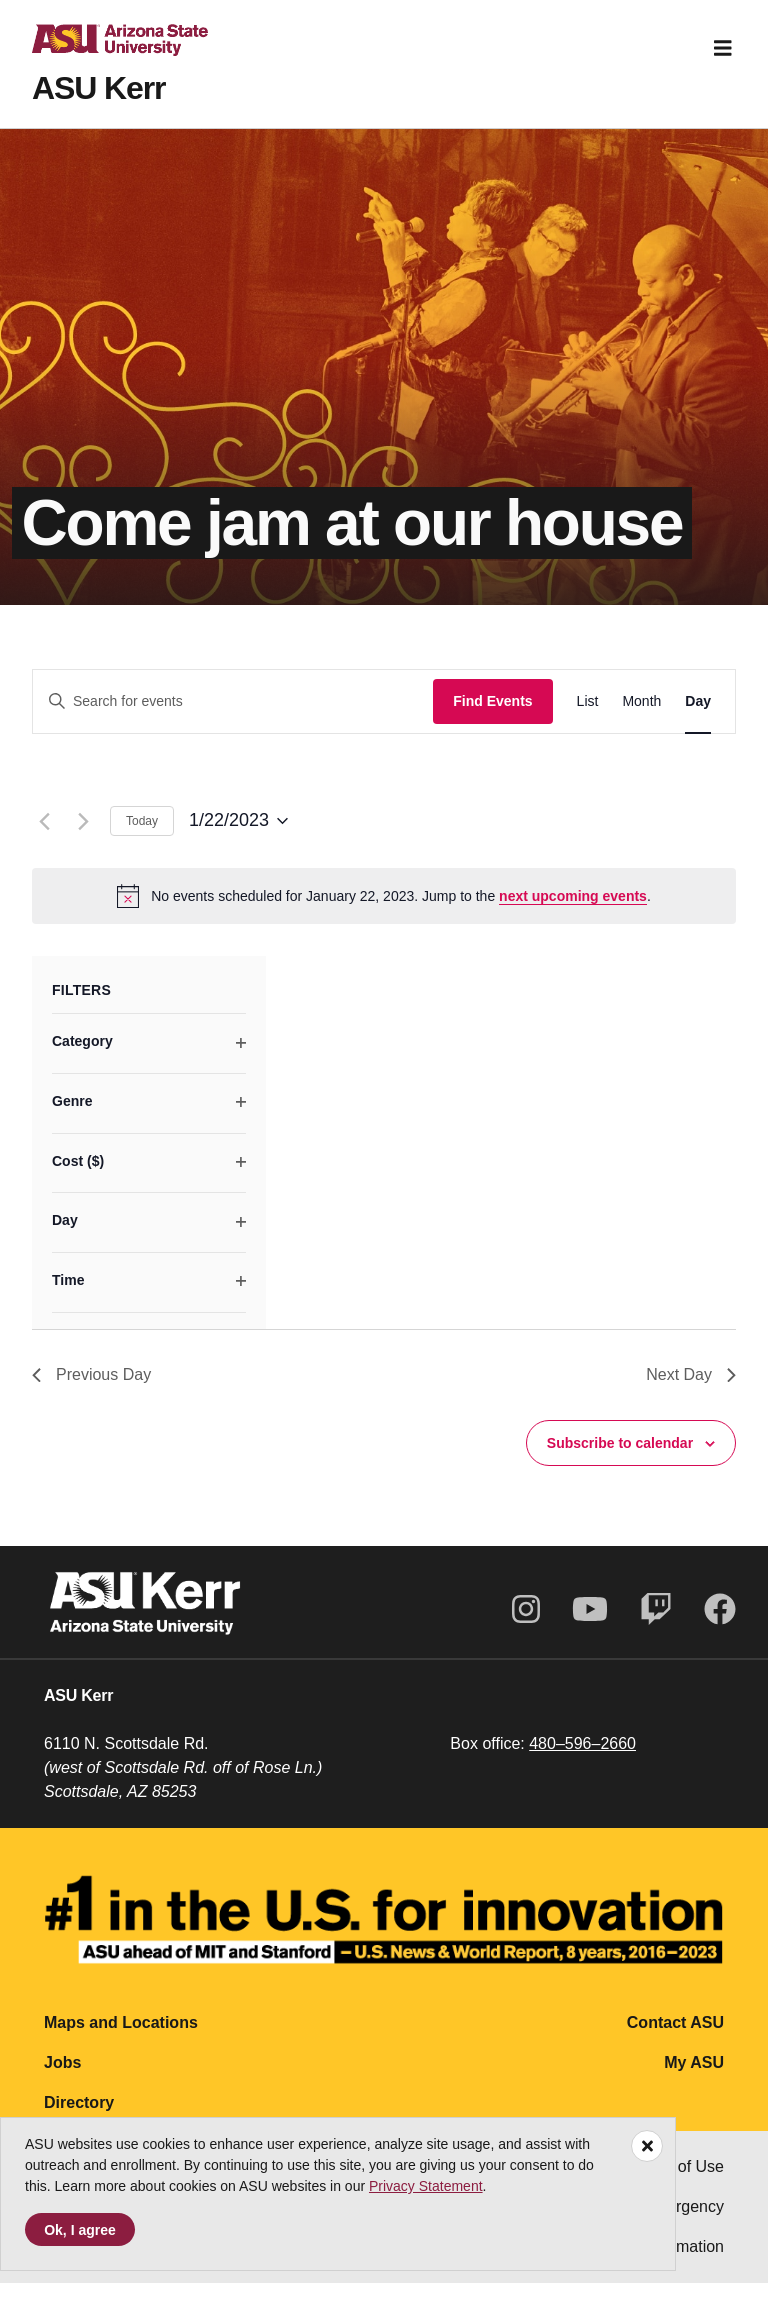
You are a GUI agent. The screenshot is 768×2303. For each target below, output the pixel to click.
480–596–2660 (582, 1763)
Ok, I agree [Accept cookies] (80, 2230)
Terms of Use (677, 2186)
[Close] (647, 2146)
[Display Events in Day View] (698, 721)
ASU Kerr (98, 88)
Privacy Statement (426, 2186)
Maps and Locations (121, 2042)
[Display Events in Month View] (641, 721)
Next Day (691, 1394)
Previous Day (91, 1394)
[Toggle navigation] (723, 48)
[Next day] (83, 841)
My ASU (694, 2082)
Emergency (683, 2226)
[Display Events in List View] (588, 721)
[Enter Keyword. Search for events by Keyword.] (233, 721)
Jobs (62, 2082)
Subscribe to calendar (620, 1463)
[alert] (384, 916)
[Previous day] (44, 841)
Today (142, 841)
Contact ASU (675, 2042)
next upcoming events (573, 916)
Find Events (492, 721)
